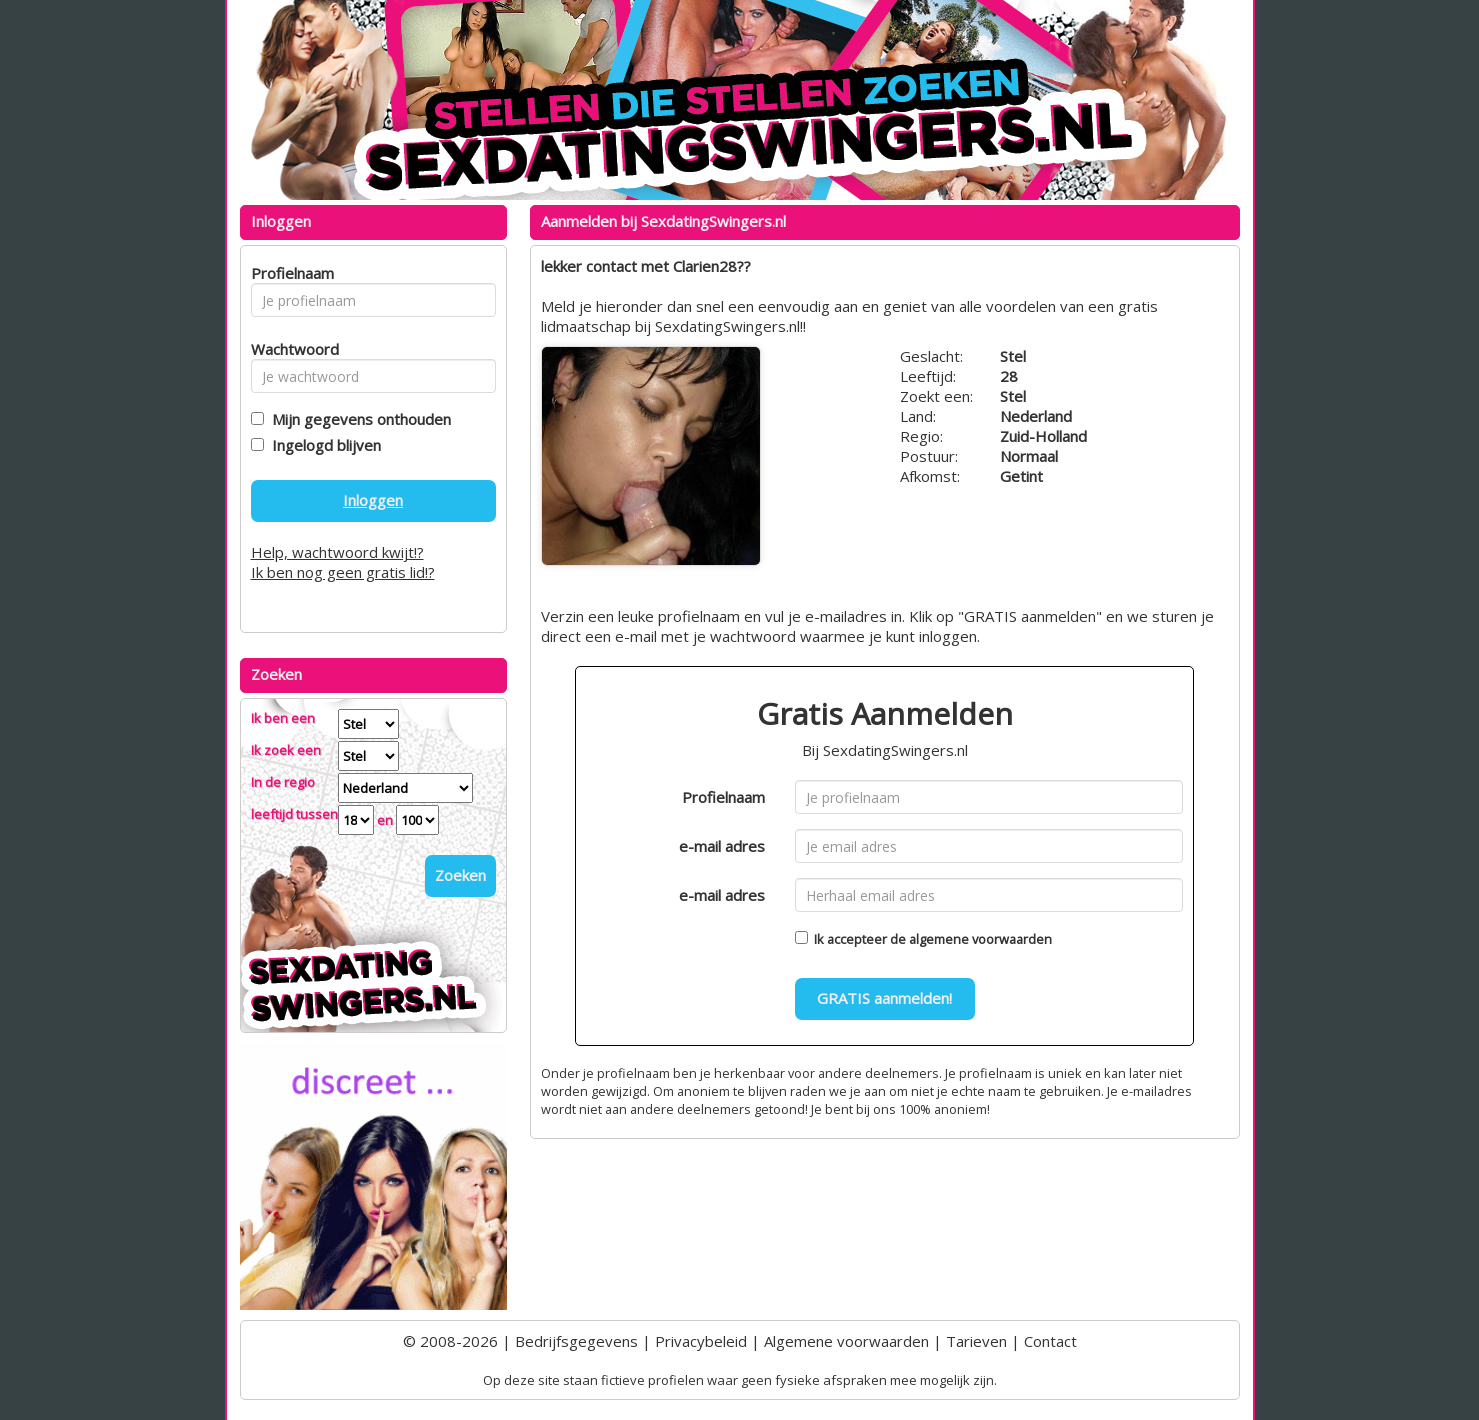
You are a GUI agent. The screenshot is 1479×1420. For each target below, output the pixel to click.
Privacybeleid (701, 1341)
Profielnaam (723, 797)
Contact (1050, 1341)
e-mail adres (722, 846)
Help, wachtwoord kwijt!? (337, 552)
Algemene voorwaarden (846, 1341)
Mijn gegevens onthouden (357, 419)
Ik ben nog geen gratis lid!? (343, 572)
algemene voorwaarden (980, 939)
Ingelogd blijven (322, 445)
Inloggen (373, 500)
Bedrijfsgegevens (576, 1341)
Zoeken (460, 875)
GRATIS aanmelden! (884, 998)
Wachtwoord (289, 349)
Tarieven (976, 1341)
